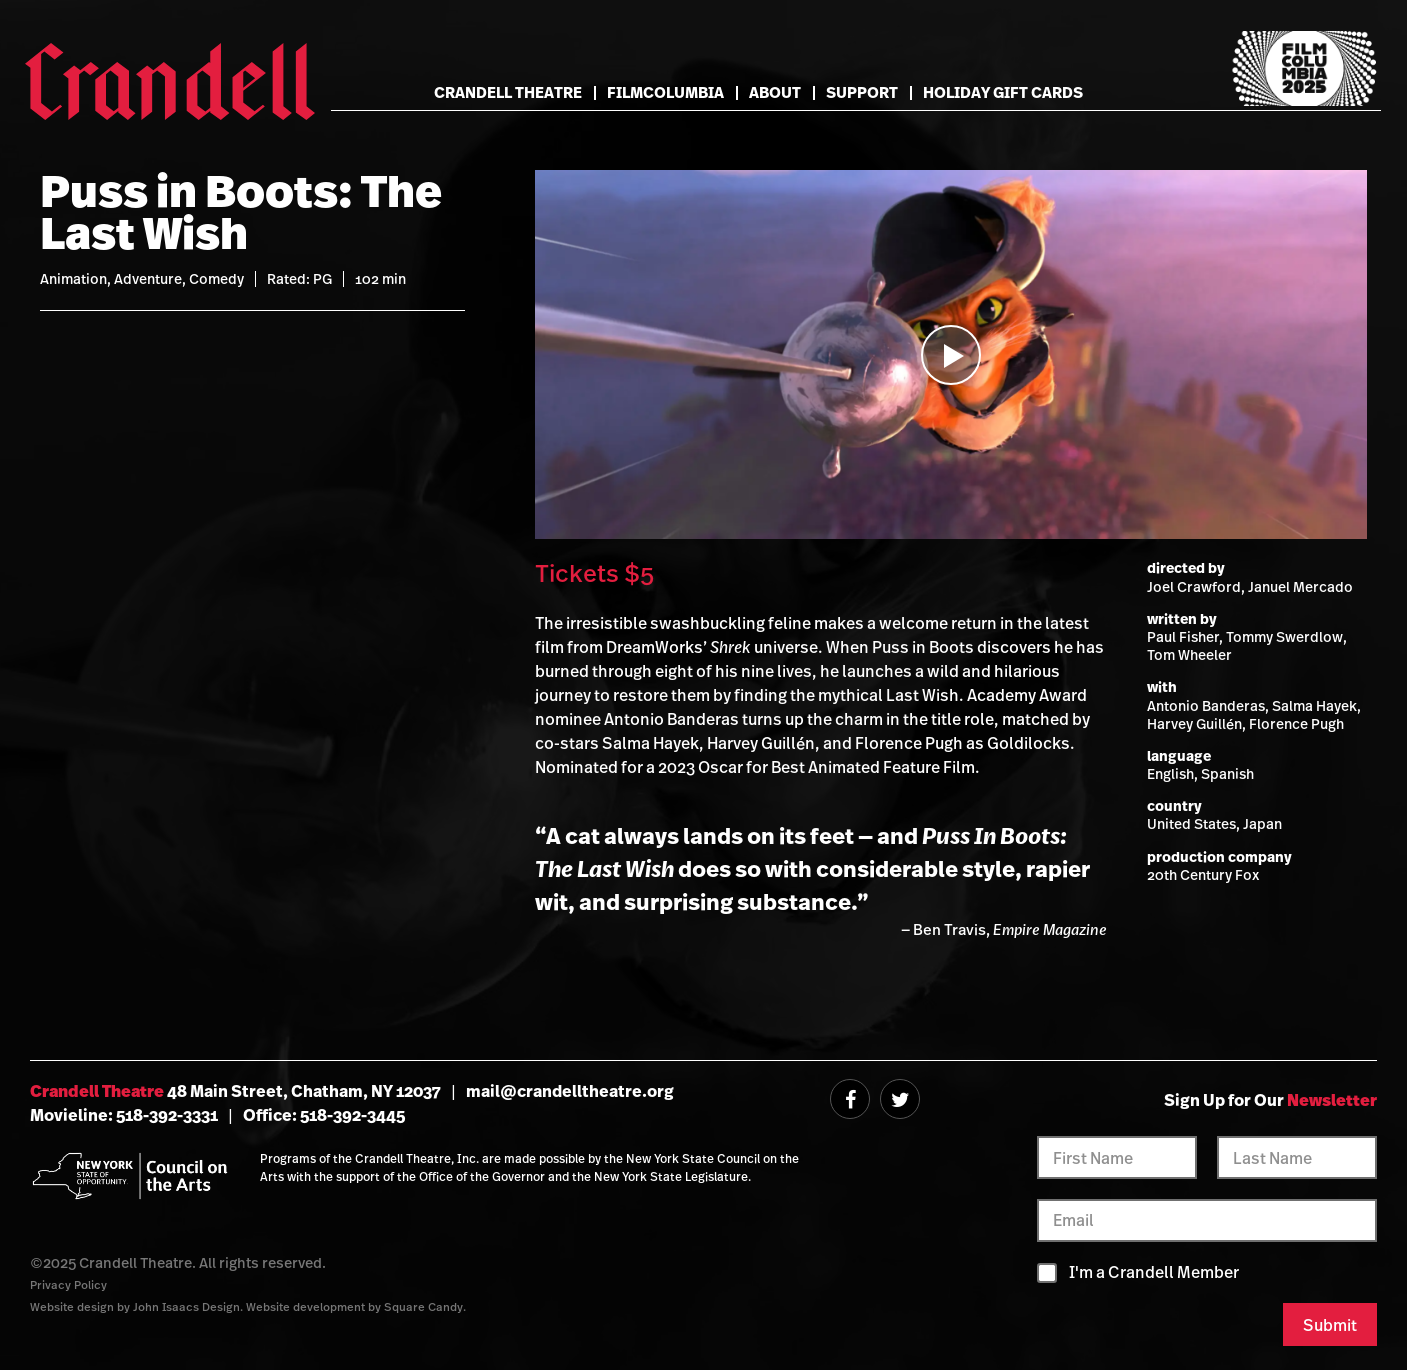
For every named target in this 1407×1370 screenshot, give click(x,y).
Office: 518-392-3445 (324, 1115)
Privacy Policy (68, 1284)
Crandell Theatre (508, 92)
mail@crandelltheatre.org (570, 1091)
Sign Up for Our (1270, 1100)
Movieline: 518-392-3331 (124, 1115)
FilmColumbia (665, 92)
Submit (1330, 1325)
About (775, 92)
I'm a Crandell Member (1154, 1272)
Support (862, 92)
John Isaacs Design (186, 1306)
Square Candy (423, 1306)
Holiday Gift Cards (1003, 92)
